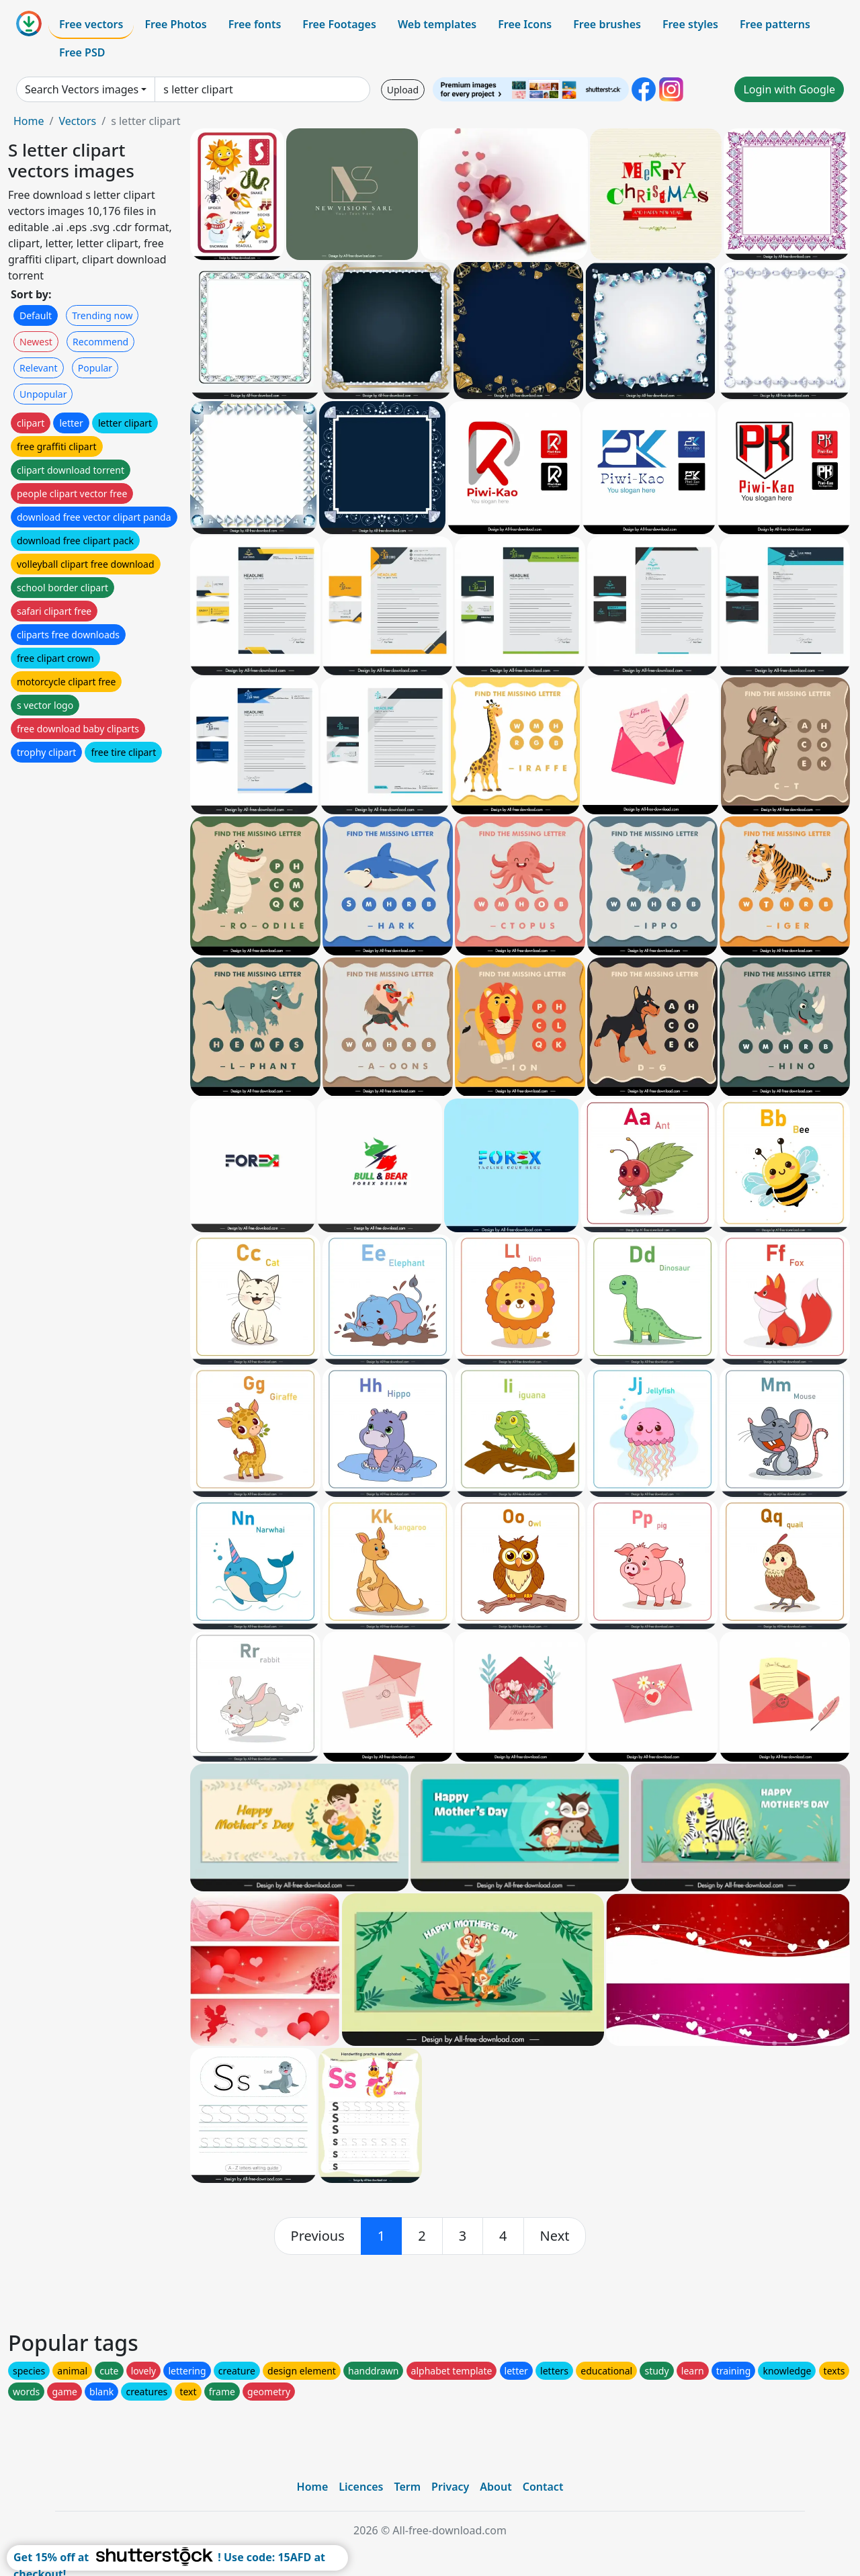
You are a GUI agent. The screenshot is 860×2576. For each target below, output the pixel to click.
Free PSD (82, 52)
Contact (543, 2486)
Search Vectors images (81, 89)
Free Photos (175, 24)
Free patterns (775, 24)
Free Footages (339, 24)
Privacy (450, 2486)
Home (28, 121)
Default (35, 315)
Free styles (690, 24)
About (495, 2486)
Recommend (100, 341)
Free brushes (607, 24)
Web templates (437, 24)
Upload (403, 89)
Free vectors (91, 24)
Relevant (38, 367)
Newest (35, 341)
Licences (361, 2486)
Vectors (77, 121)
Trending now (102, 315)
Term (407, 2486)
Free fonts (255, 24)
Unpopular (43, 394)
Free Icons (525, 24)
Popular (95, 367)
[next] (555, 2236)
